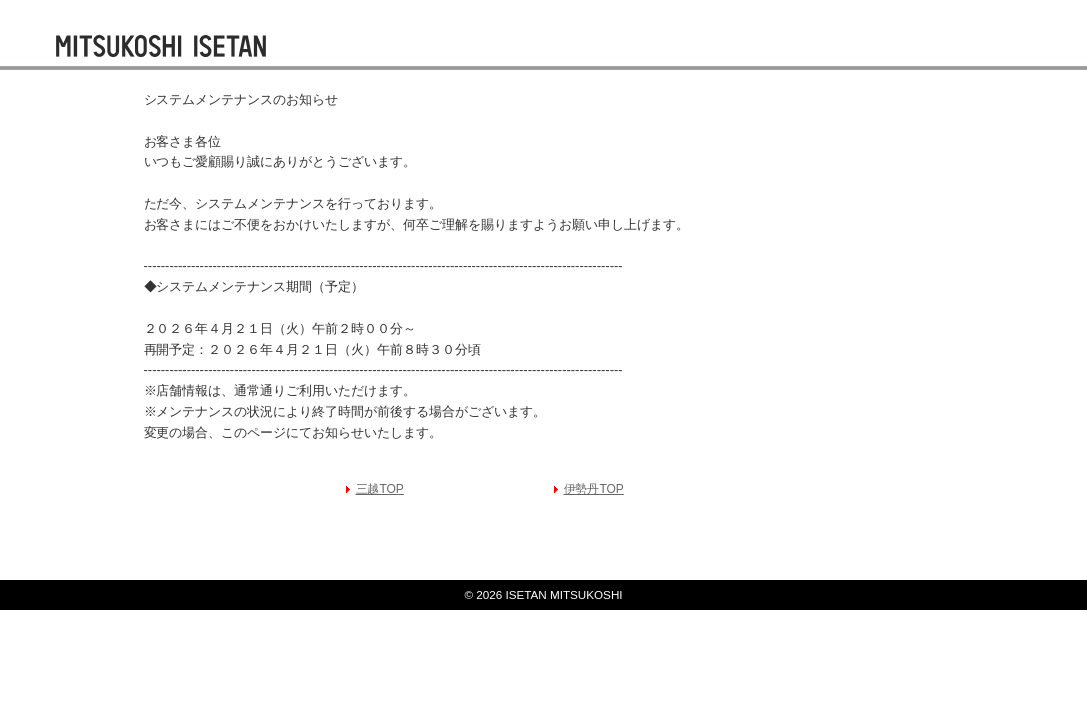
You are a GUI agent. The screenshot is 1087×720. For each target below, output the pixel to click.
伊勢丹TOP (594, 489)
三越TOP (380, 489)
